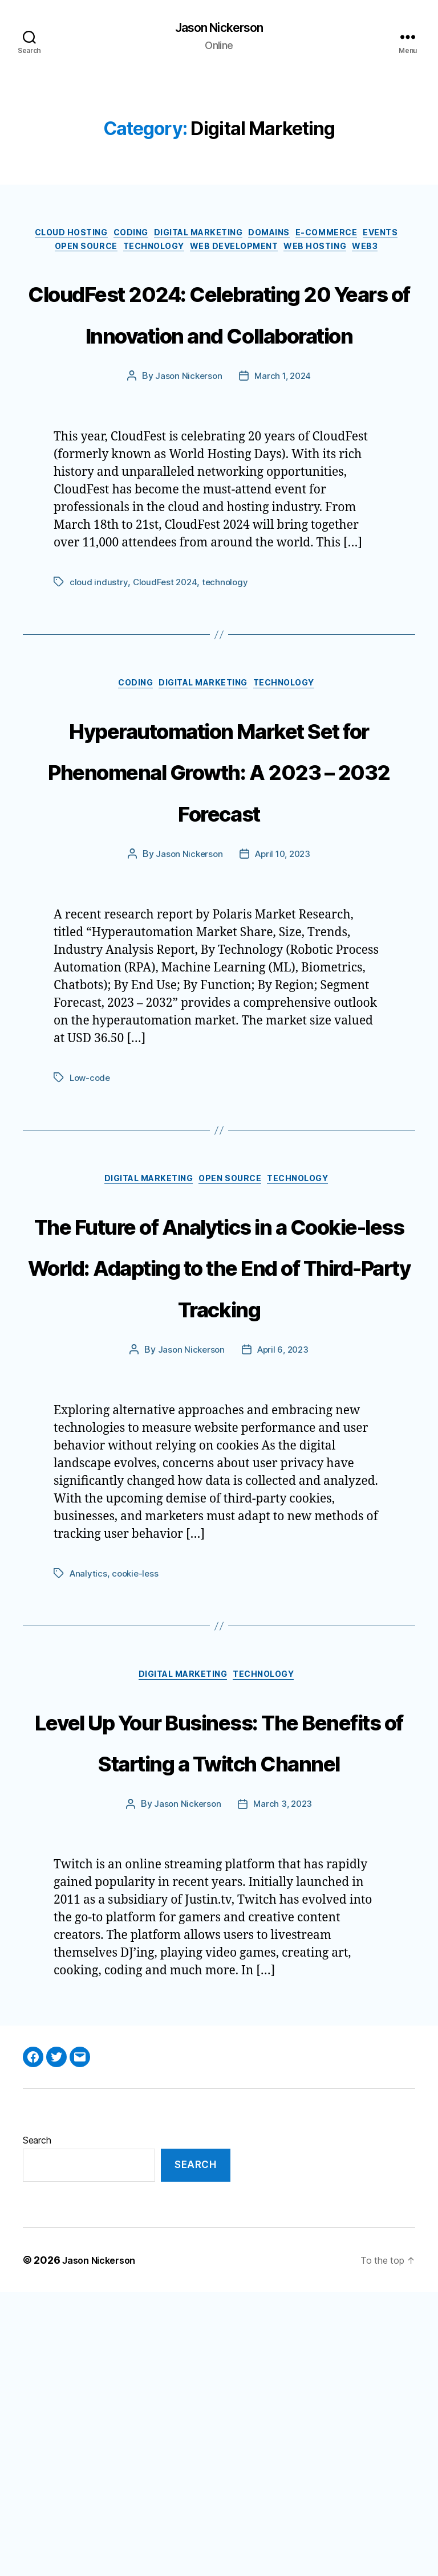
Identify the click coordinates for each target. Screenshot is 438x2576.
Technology (191, 254)
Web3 (218, 271)
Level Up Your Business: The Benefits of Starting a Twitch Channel (218, 1980)
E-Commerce (369, 237)
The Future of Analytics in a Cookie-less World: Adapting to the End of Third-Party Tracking (219, 1440)
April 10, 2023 (284, 1007)
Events (51, 254)
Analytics (89, 1770)
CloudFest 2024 (166, 690)
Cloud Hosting (75, 237)
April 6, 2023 (284, 1547)
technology (228, 690)
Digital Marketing (221, 237)
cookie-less (137, 1770)
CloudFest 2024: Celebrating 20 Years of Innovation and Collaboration (219, 377)
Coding (144, 237)
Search (37, 2423)
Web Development (282, 254)
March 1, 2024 (284, 484)
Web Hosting (372, 254)
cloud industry (99, 690)
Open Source (114, 254)
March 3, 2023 (284, 2087)
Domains (303, 237)
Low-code (91, 1230)
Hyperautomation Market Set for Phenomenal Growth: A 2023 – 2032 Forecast (219, 899)
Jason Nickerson (218, 28)
